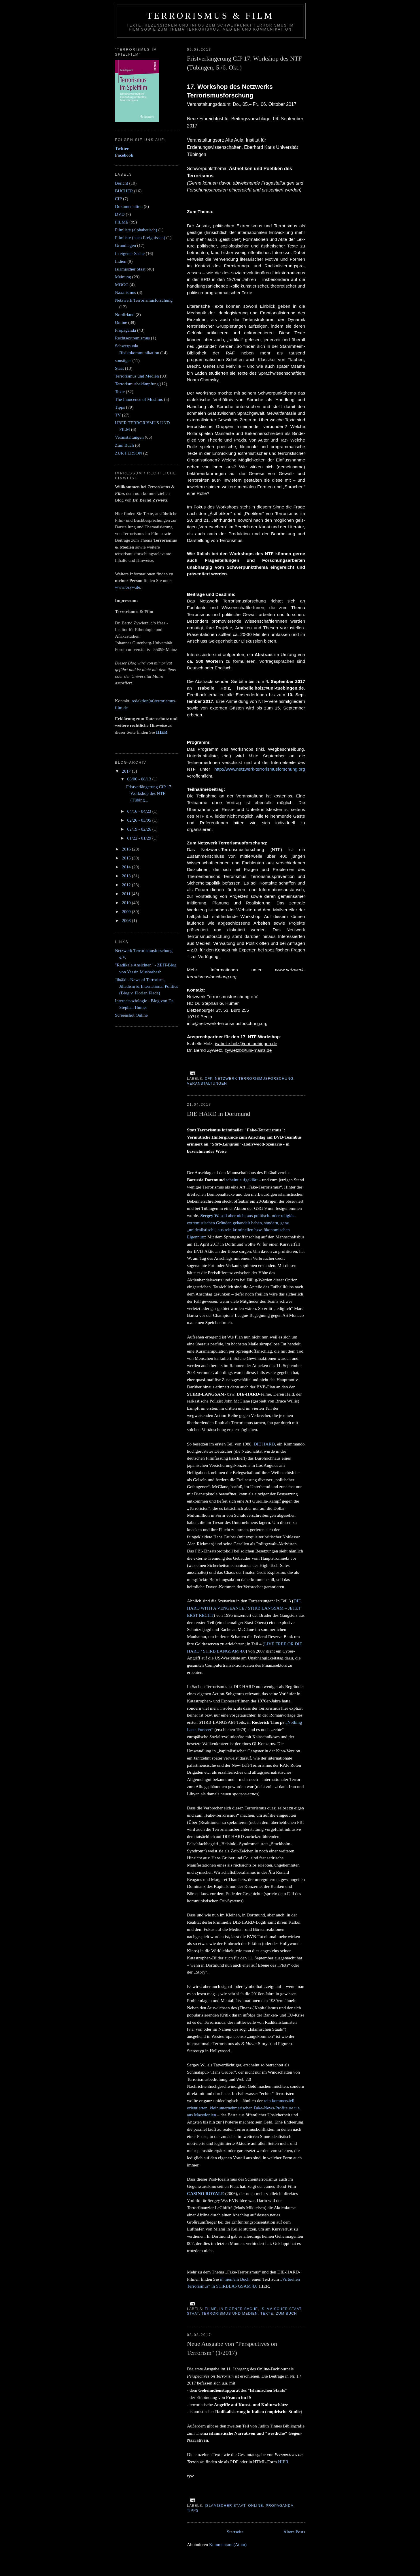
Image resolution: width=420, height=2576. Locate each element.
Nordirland (125, 314)
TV (118, 414)
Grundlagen (125, 245)
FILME (211, 2309)
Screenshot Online (131, 1015)
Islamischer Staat (280, 2309)
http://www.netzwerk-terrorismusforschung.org (259, 769)
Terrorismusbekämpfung (137, 383)
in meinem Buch (234, 2279)
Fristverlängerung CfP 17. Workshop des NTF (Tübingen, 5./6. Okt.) (244, 63)
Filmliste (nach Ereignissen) (140, 237)
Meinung (123, 276)
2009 (127, 911)
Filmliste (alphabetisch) (136, 229)
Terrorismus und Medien (230, 2314)
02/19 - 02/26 (139, 829)
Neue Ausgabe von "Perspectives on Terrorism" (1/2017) (232, 2348)
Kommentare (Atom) (228, 2544)
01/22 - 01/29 (139, 837)
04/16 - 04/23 (139, 811)
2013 (127, 875)
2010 (127, 902)
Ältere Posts (294, 2531)
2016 (127, 848)
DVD (120, 214)
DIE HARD (264, 1443)
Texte (266, 2314)
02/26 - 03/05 (139, 820)
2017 (127, 771)
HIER (283, 2461)
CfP (208, 1079)
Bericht (121, 183)
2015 (127, 857)
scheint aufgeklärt (242, 1179)
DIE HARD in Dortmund (218, 1113)
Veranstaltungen (207, 1084)
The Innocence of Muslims (139, 399)
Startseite (235, 2531)
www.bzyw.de (127, 587)
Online (255, 2506)
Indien (120, 261)
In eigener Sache (239, 2309)
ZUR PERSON (128, 452)
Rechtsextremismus (132, 337)
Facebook (124, 155)
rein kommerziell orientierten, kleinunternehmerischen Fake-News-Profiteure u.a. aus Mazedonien (244, 2107)
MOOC (121, 284)
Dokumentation (129, 206)
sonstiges (123, 360)
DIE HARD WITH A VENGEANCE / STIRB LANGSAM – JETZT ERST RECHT (244, 1608)
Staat (193, 2314)
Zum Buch (286, 2314)
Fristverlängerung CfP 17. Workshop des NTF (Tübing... (149, 793)
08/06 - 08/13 (139, 778)
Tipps (193, 2511)
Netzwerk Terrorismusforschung (254, 1079)
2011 (127, 893)
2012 (127, 884)
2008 (127, 920)
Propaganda (279, 2506)
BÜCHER (124, 190)
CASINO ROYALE (205, 2193)
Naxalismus (125, 292)
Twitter (122, 148)
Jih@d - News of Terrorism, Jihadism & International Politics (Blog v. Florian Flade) (146, 986)
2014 (127, 866)
